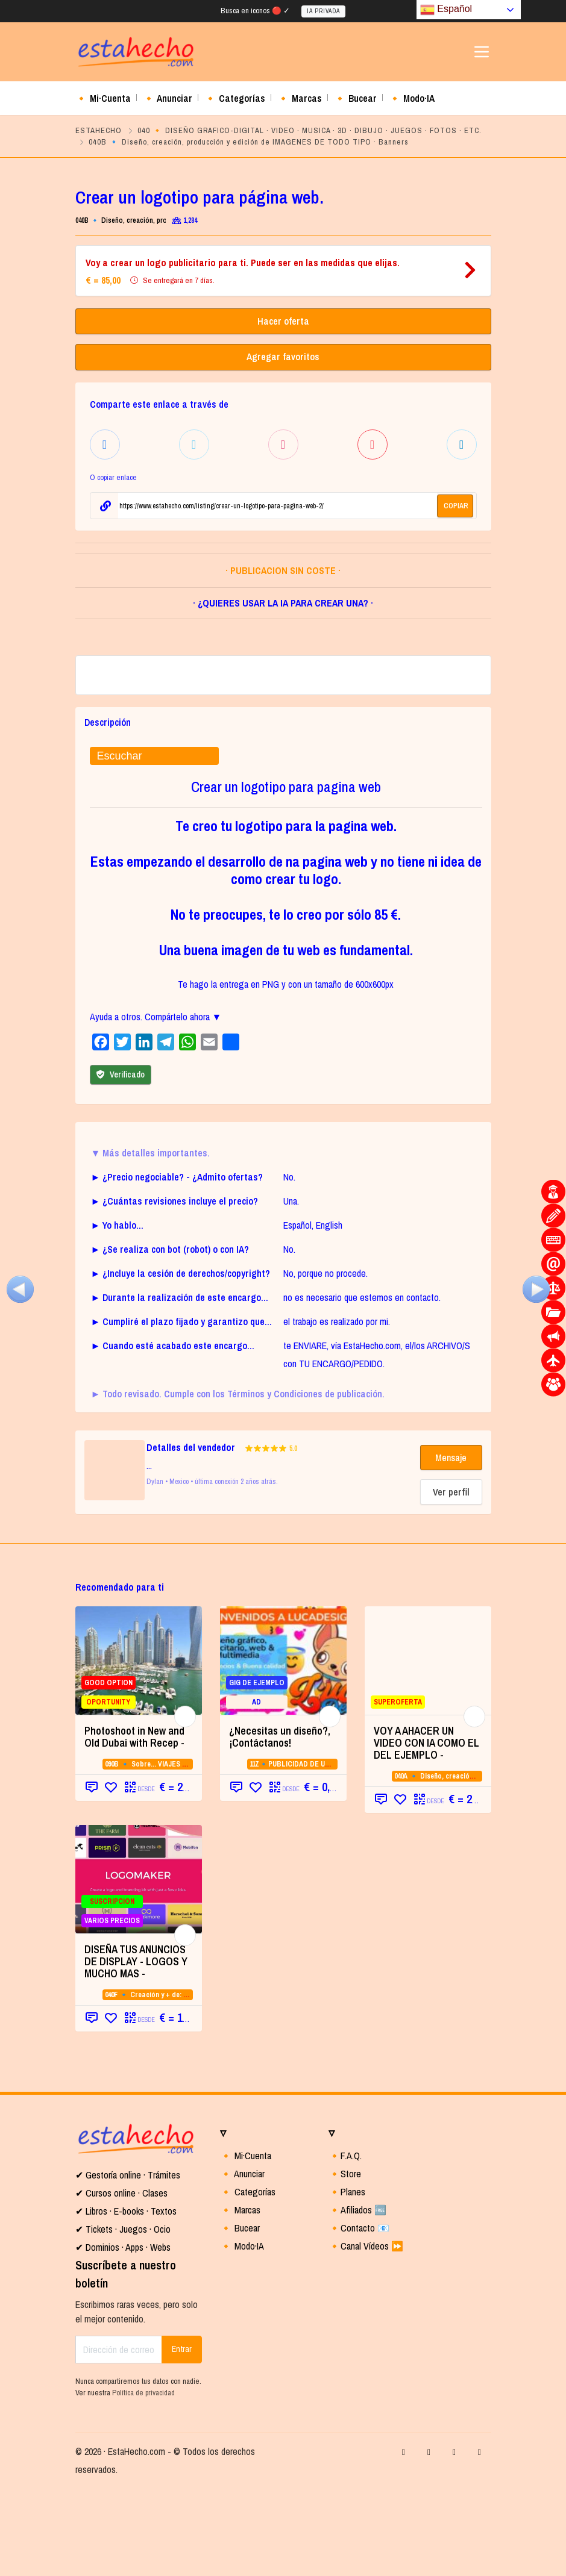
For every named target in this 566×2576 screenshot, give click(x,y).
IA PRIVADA (323, 11)
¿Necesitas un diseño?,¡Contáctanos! (279, 1824)
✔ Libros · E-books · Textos (126, 2299)
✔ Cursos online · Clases (121, 2281)
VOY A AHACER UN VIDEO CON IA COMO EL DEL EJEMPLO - (426, 1830)
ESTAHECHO (98, 130)
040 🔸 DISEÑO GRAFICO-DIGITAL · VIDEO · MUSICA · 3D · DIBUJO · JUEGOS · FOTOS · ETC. (309, 130)
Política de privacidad (143, 2480)
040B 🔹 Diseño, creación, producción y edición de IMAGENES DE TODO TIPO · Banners (249, 142)
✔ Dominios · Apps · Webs (123, 2335)
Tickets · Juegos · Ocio (127, 2317)
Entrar (182, 2436)
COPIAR (456, 503)
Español (446, 9)
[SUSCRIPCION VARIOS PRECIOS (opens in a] (138, 1967)
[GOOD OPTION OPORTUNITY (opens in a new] (138, 1748)
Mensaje (451, 1545)
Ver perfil (451, 1579)
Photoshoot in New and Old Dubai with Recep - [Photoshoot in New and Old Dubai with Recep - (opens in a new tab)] (134, 1824)
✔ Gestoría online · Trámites (127, 2262)
